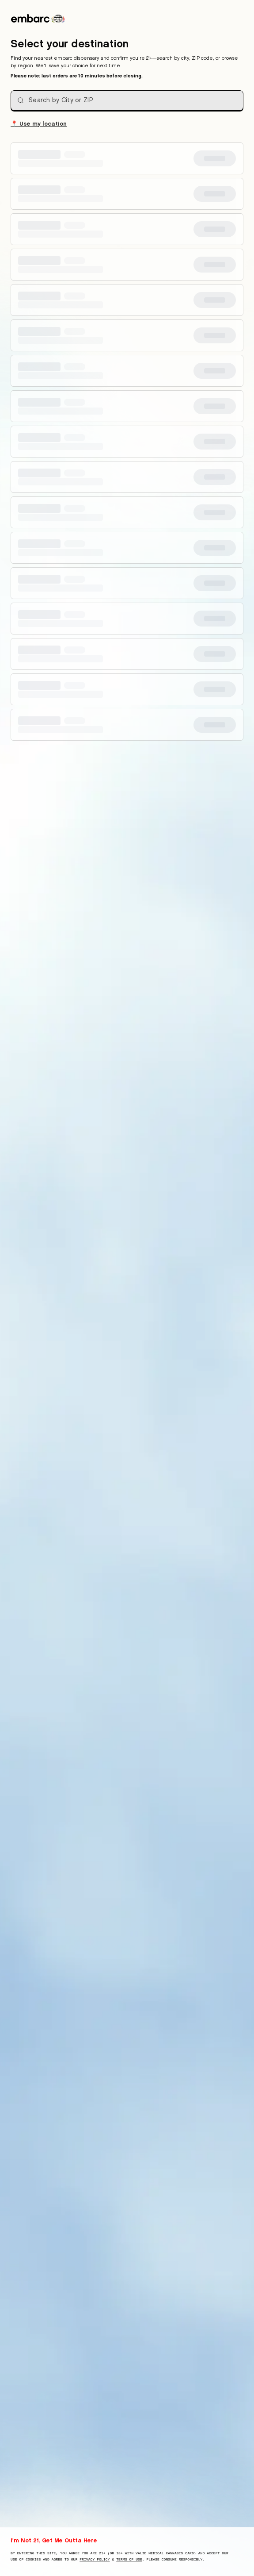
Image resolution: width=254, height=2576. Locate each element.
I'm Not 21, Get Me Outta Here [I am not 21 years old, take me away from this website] (54, 2540)
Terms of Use (129, 2559)
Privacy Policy (95, 2559)
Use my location (39, 123)
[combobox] (127, 100)
